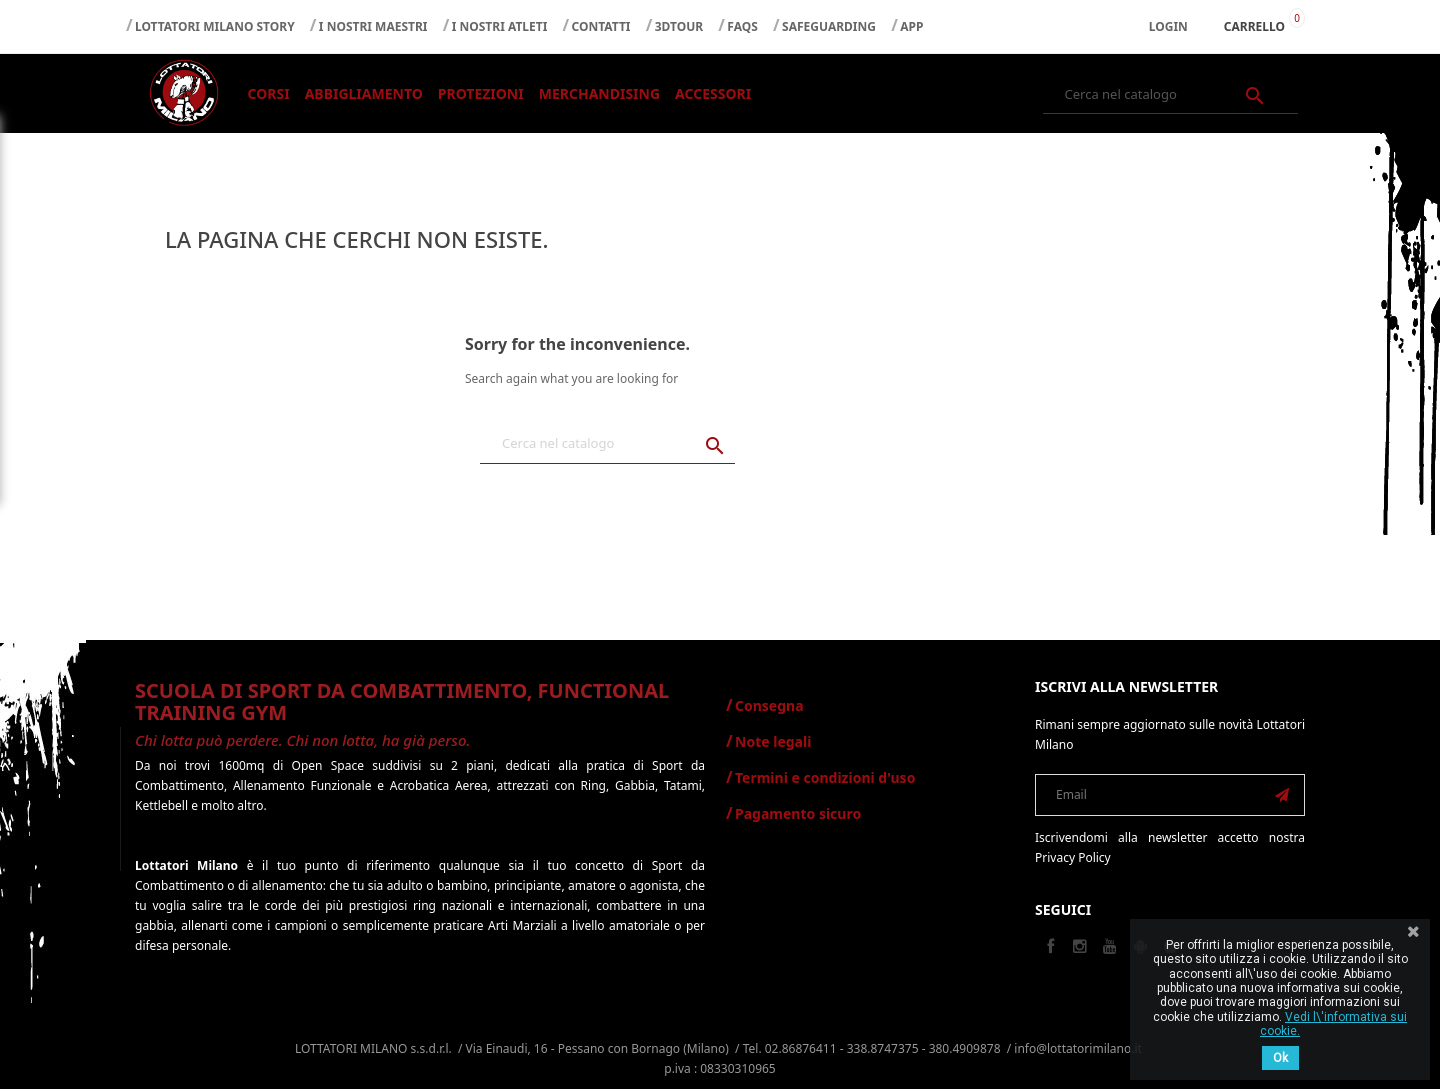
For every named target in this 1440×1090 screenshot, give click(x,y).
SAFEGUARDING (829, 26)
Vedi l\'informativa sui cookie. (1333, 1024)
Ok (1280, 1058)
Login (1168, 26)
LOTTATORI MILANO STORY (215, 26)
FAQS (742, 26)
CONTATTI (601, 26)
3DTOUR (679, 26)
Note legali (773, 742)
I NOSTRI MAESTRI (373, 26)
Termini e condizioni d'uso (825, 778)
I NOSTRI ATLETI (500, 26)
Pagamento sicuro (798, 814)
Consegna (769, 706)
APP (911, 26)
